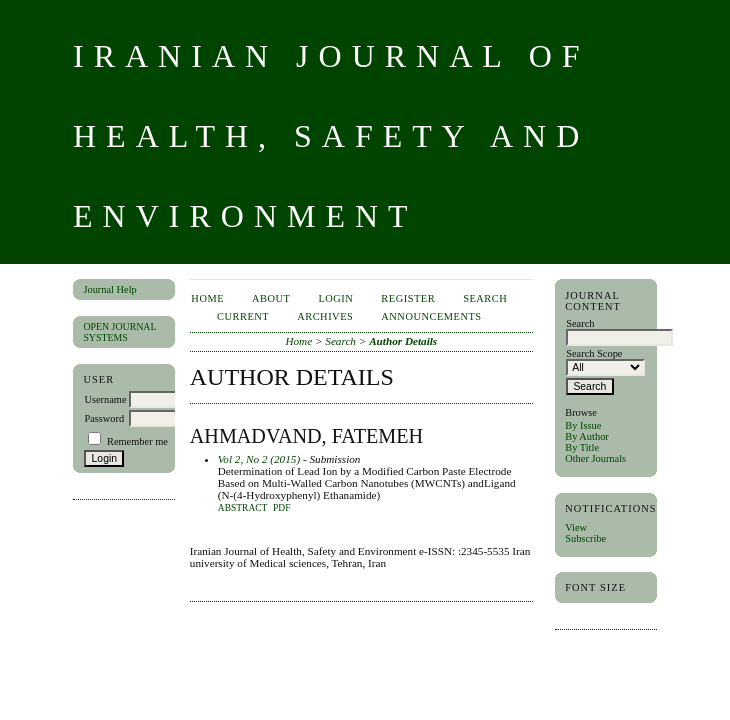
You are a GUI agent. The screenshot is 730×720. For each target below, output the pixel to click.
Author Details (403, 341)
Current (243, 316)
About (271, 298)
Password (104, 418)
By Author (587, 436)
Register (408, 298)
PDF (281, 508)
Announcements (431, 316)
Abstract (243, 508)
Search (485, 298)
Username (105, 399)
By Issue (583, 425)
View (576, 527)
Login (335, 298)
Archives (325, 316)
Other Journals (595, 458)
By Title (582, 447)
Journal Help (109, 289)
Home (207, 298)
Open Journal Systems (119, 332)
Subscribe (585, 538)
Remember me (137, 441)
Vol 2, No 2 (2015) (259, 459)
